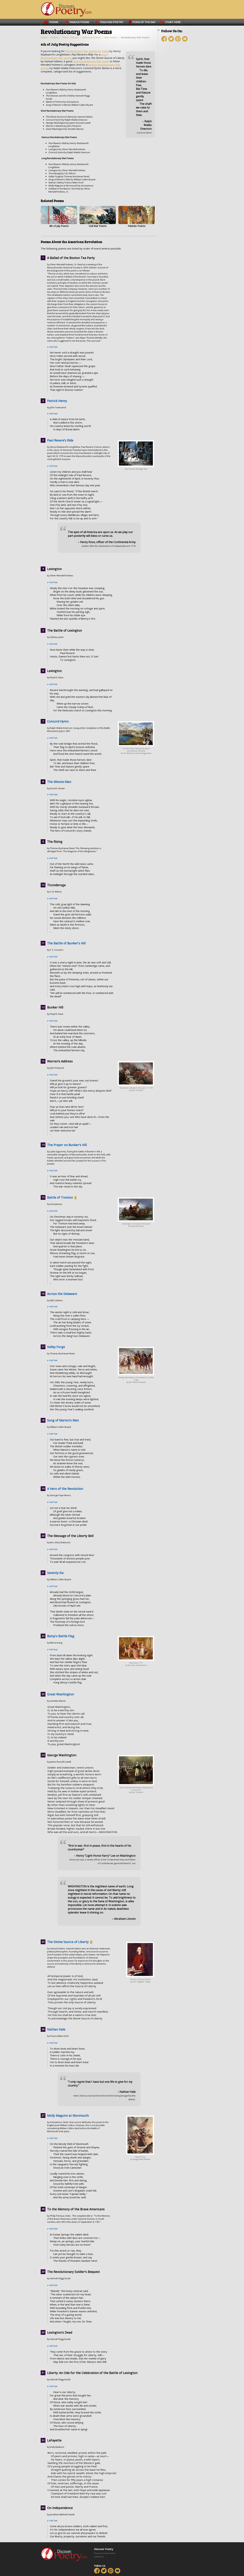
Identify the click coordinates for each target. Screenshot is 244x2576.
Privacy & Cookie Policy (104, 2519)
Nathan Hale (56, 1995)
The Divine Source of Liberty (68, 1908)
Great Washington (60, 1660)
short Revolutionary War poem (73, 58)
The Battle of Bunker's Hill (66, 909)
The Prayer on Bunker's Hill (67, 1111)
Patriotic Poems (136, 183)
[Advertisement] (181, 105)
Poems (55, 37)
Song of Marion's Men (63, 1386)
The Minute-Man (59, 748)
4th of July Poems (59, 183)
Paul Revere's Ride (60, 406)
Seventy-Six (55, 1539)
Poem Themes (70, 37)
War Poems (110, 37)
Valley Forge (56, 1313)
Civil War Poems (97, 183)
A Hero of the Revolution (65, 1455)
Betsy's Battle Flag (60, 1602)
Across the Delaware (62, 1260)
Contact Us (99, 2522)
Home (44, 37)
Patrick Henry (57, 367)
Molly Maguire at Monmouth (68, 2081)
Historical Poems (91, 37)
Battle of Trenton (60, 1163)
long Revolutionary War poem (65, 64)
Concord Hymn (58, 687)
